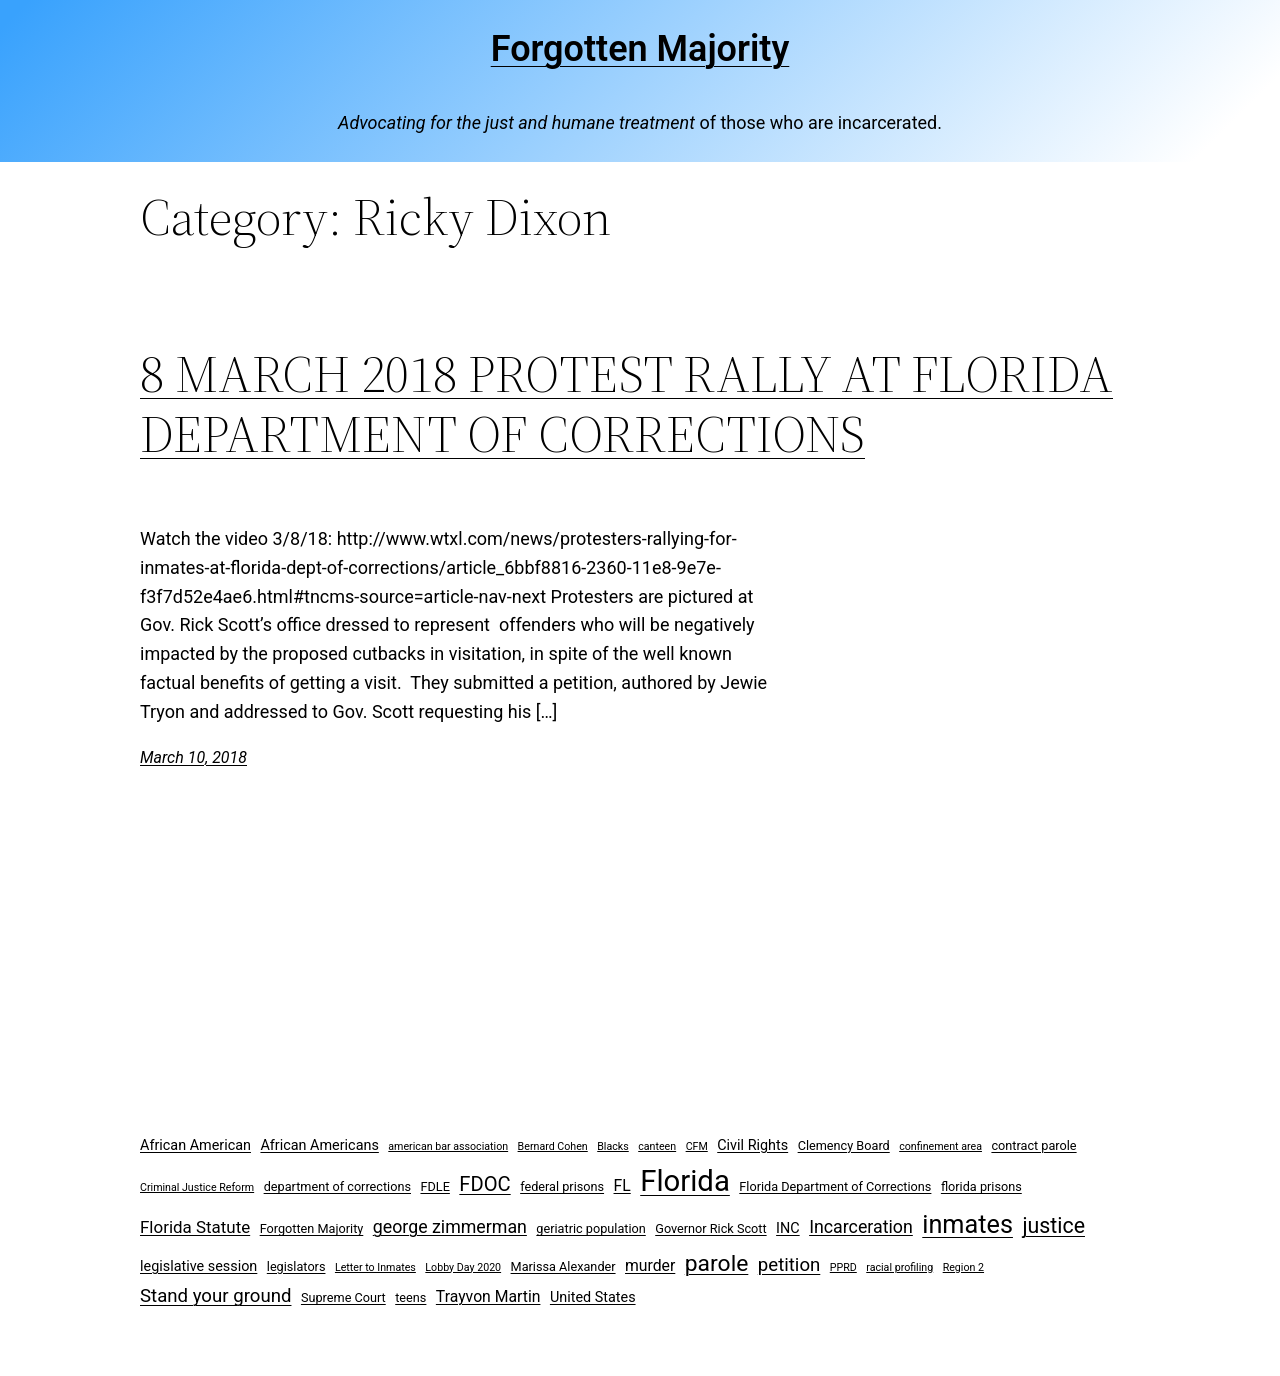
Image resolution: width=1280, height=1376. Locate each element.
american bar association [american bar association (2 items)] (448, 1146)
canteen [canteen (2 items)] (657, 1146)
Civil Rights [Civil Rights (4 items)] (752, 1145)
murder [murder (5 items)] (650, 1265)
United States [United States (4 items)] (593, 1297)
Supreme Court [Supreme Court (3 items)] (343, 1297)
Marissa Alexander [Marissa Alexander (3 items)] (563, 1266)
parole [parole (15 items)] (717, 1263)
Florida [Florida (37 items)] (685, 1181)
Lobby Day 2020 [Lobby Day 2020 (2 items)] (463, 1267)
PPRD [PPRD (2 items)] (843, 1267)
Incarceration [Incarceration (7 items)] (861, 1226)
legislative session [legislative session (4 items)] (198, 1266)
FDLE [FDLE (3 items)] (434, 1186)
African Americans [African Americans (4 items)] (319, 1145)
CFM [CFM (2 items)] (697, 1146)
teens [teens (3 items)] (410, 1297)
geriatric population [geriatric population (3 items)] (590, 1228)
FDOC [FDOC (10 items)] (484, 1184)
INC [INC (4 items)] (788, 1228)
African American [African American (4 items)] (195, 1145)
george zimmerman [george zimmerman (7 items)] (450, 1226)
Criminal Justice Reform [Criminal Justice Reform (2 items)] (197, 1187)
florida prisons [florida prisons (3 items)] (981, 1186)
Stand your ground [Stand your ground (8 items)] (215, 1296)
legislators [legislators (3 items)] (296, 1266)
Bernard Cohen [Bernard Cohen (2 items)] (553, 1146)
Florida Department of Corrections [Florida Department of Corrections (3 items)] (835, 1186)
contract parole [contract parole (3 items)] (1033, 1145)
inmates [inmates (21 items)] (967, 1224)
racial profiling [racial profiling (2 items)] (899, 1267)
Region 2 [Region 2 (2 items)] (963, 1267)
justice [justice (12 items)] (1053, 1225)
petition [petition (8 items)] (789, 1265)
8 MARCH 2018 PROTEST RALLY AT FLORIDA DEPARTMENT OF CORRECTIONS (626, 404)
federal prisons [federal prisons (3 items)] (562, 1186)
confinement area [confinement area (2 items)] (940, 1146)
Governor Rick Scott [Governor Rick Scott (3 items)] (710, 1228)
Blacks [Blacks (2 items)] (613, 1146)
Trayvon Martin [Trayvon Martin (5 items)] (488, 1296)
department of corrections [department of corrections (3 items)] (337, 1186)
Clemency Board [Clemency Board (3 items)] (844, 1145)
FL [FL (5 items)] (622, 1185)
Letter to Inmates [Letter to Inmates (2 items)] (375, 1267)
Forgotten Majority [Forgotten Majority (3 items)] (312, 1228)
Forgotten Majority (640, 49)
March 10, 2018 (193, 757)
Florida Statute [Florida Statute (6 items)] (195, 1227)
